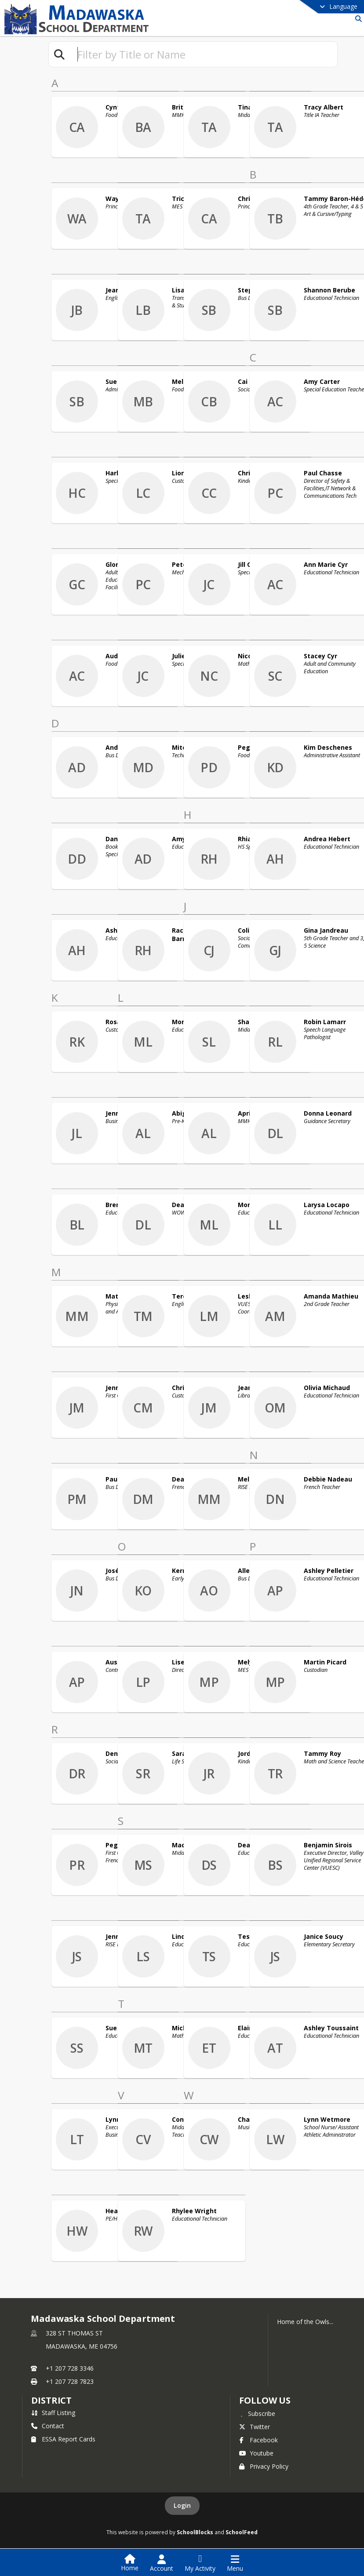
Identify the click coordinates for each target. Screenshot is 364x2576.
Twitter (254, 2427)
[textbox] (203, 54)
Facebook (258, 2440)
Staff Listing (53, 2412)
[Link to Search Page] (357, 19)
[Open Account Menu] (161, 2563)
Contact (47, 2426)
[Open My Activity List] (200, 2563)
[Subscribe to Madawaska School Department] (257, 2413)
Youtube (256, 2453)
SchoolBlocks (195, 2532)
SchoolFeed (242, 2532)
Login (182, 2505)
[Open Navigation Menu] (235, 2563)
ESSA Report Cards (63, 2439)
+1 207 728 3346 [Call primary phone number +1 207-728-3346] (70, 2368)
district (51, 2400)
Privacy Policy (263, 2466)
